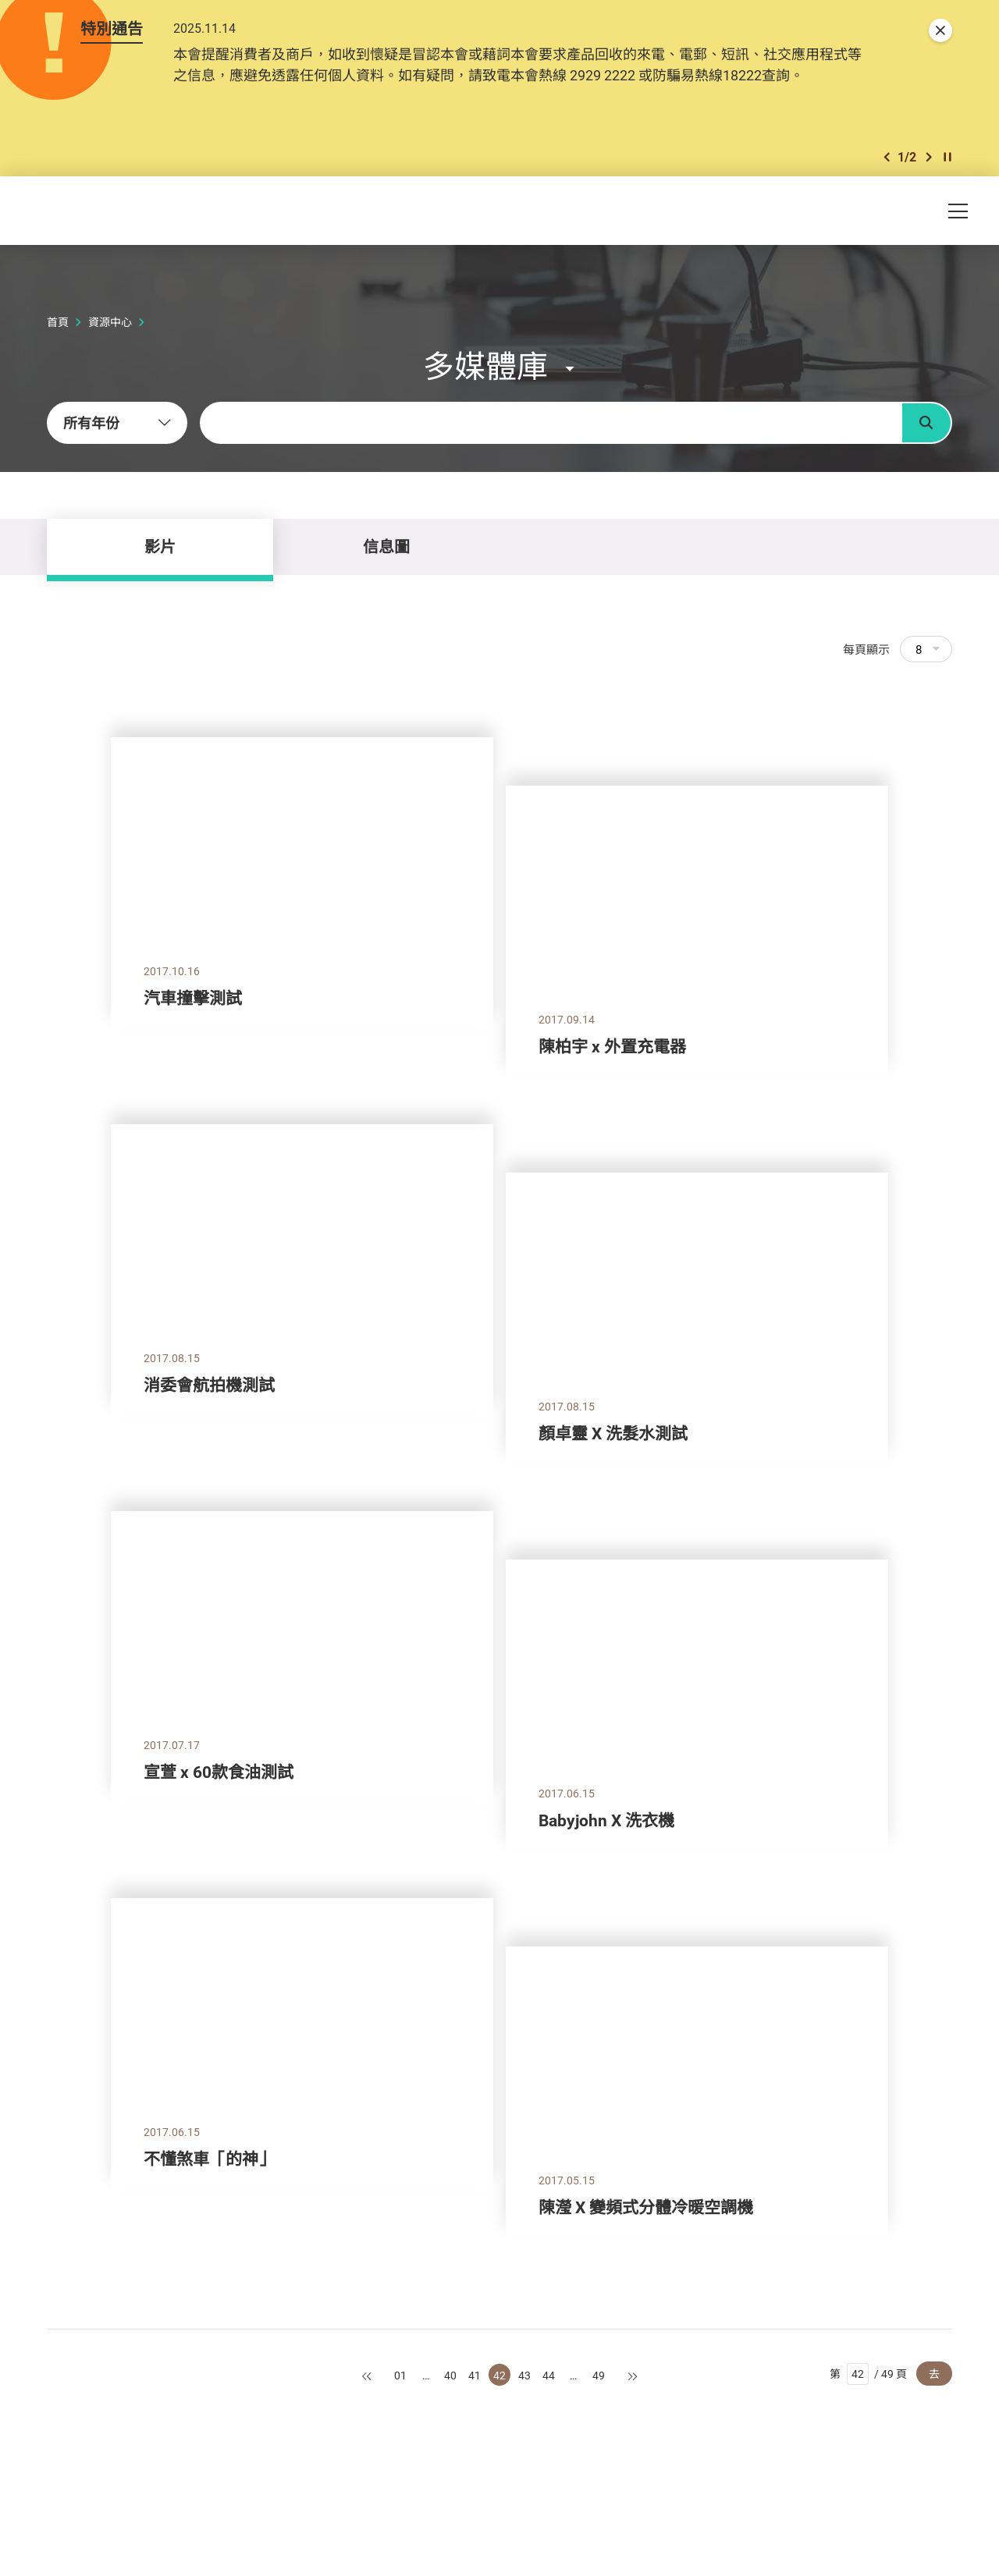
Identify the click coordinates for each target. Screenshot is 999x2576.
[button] (886, 157)
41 (474, 2375)
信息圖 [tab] (386, 546)
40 (450, 2375)
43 (524, 2375)
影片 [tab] (160, 546)
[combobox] (117, 423)
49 (598, 2375)
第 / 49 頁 (868, 2374)
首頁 (58, 321)
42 (499, 2375)
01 (400, 2375)
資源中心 (110, 321)
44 (548, 2375)
